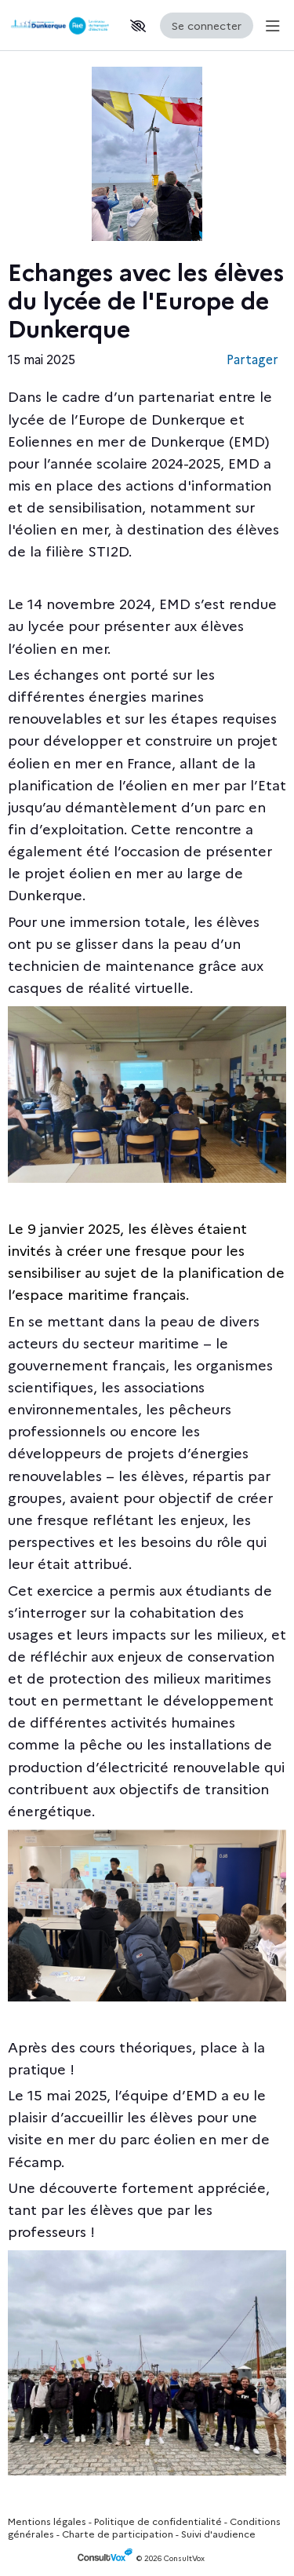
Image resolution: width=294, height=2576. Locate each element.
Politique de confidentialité (158, 2520)
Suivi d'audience (218, 2533)
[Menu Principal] (269, 25)
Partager (252, 358)
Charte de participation (117, 2533)
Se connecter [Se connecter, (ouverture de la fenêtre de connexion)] (206, 25)
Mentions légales (47, 2520)
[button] (138, 25)
